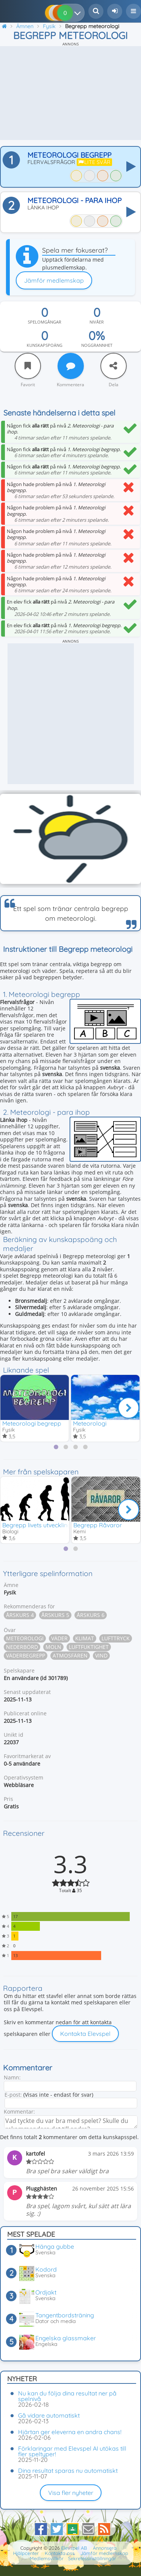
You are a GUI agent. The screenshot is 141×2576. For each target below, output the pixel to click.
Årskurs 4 (20, 1614)
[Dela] (113, 366)
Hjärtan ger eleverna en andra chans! (69, 2432)
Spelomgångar (44, 322)
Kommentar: (19, 2111)
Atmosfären (70, 1655)
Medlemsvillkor (47, 2558)
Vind (101, 1655)
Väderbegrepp (25, 1655)
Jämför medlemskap (54, 280)
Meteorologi (89, 1423)
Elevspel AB (74, 2548)
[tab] (56, 1447)
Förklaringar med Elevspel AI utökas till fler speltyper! (72, 2451)
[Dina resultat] (79, 13)
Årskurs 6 (91, 1614)
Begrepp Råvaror (97, 1525)
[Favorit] (28, 366)
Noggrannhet (96, 345)
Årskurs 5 (55, 1614)
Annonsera (105, 2548)
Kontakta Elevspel (85, 2033)
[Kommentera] (71, 366)
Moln (53, 1646)
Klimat (84, 1638)
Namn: (12, 2077)
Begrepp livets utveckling (36, 1525)
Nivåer (96, 322)
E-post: (13, 2094)
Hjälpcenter (26, 2553)
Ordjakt (45, 2292)
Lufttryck (116, 1638)
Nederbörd (22, 1646)
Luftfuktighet (89, 1646)
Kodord (46, 2269)
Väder (59, 1638)
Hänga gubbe (54, 2246)
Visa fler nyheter (70, 2492)
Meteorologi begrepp (31, 1423)
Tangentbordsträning (64, 2315)
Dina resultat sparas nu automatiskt (68, 2470)
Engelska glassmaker (65, 2338)
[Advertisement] (70, 93)
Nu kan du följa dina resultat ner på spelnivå (67, 2396)
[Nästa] (128, 1407)
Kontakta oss (59, 2553)
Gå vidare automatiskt (49, 2415)
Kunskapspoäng (44, 345)
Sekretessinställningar (92, 2558)
